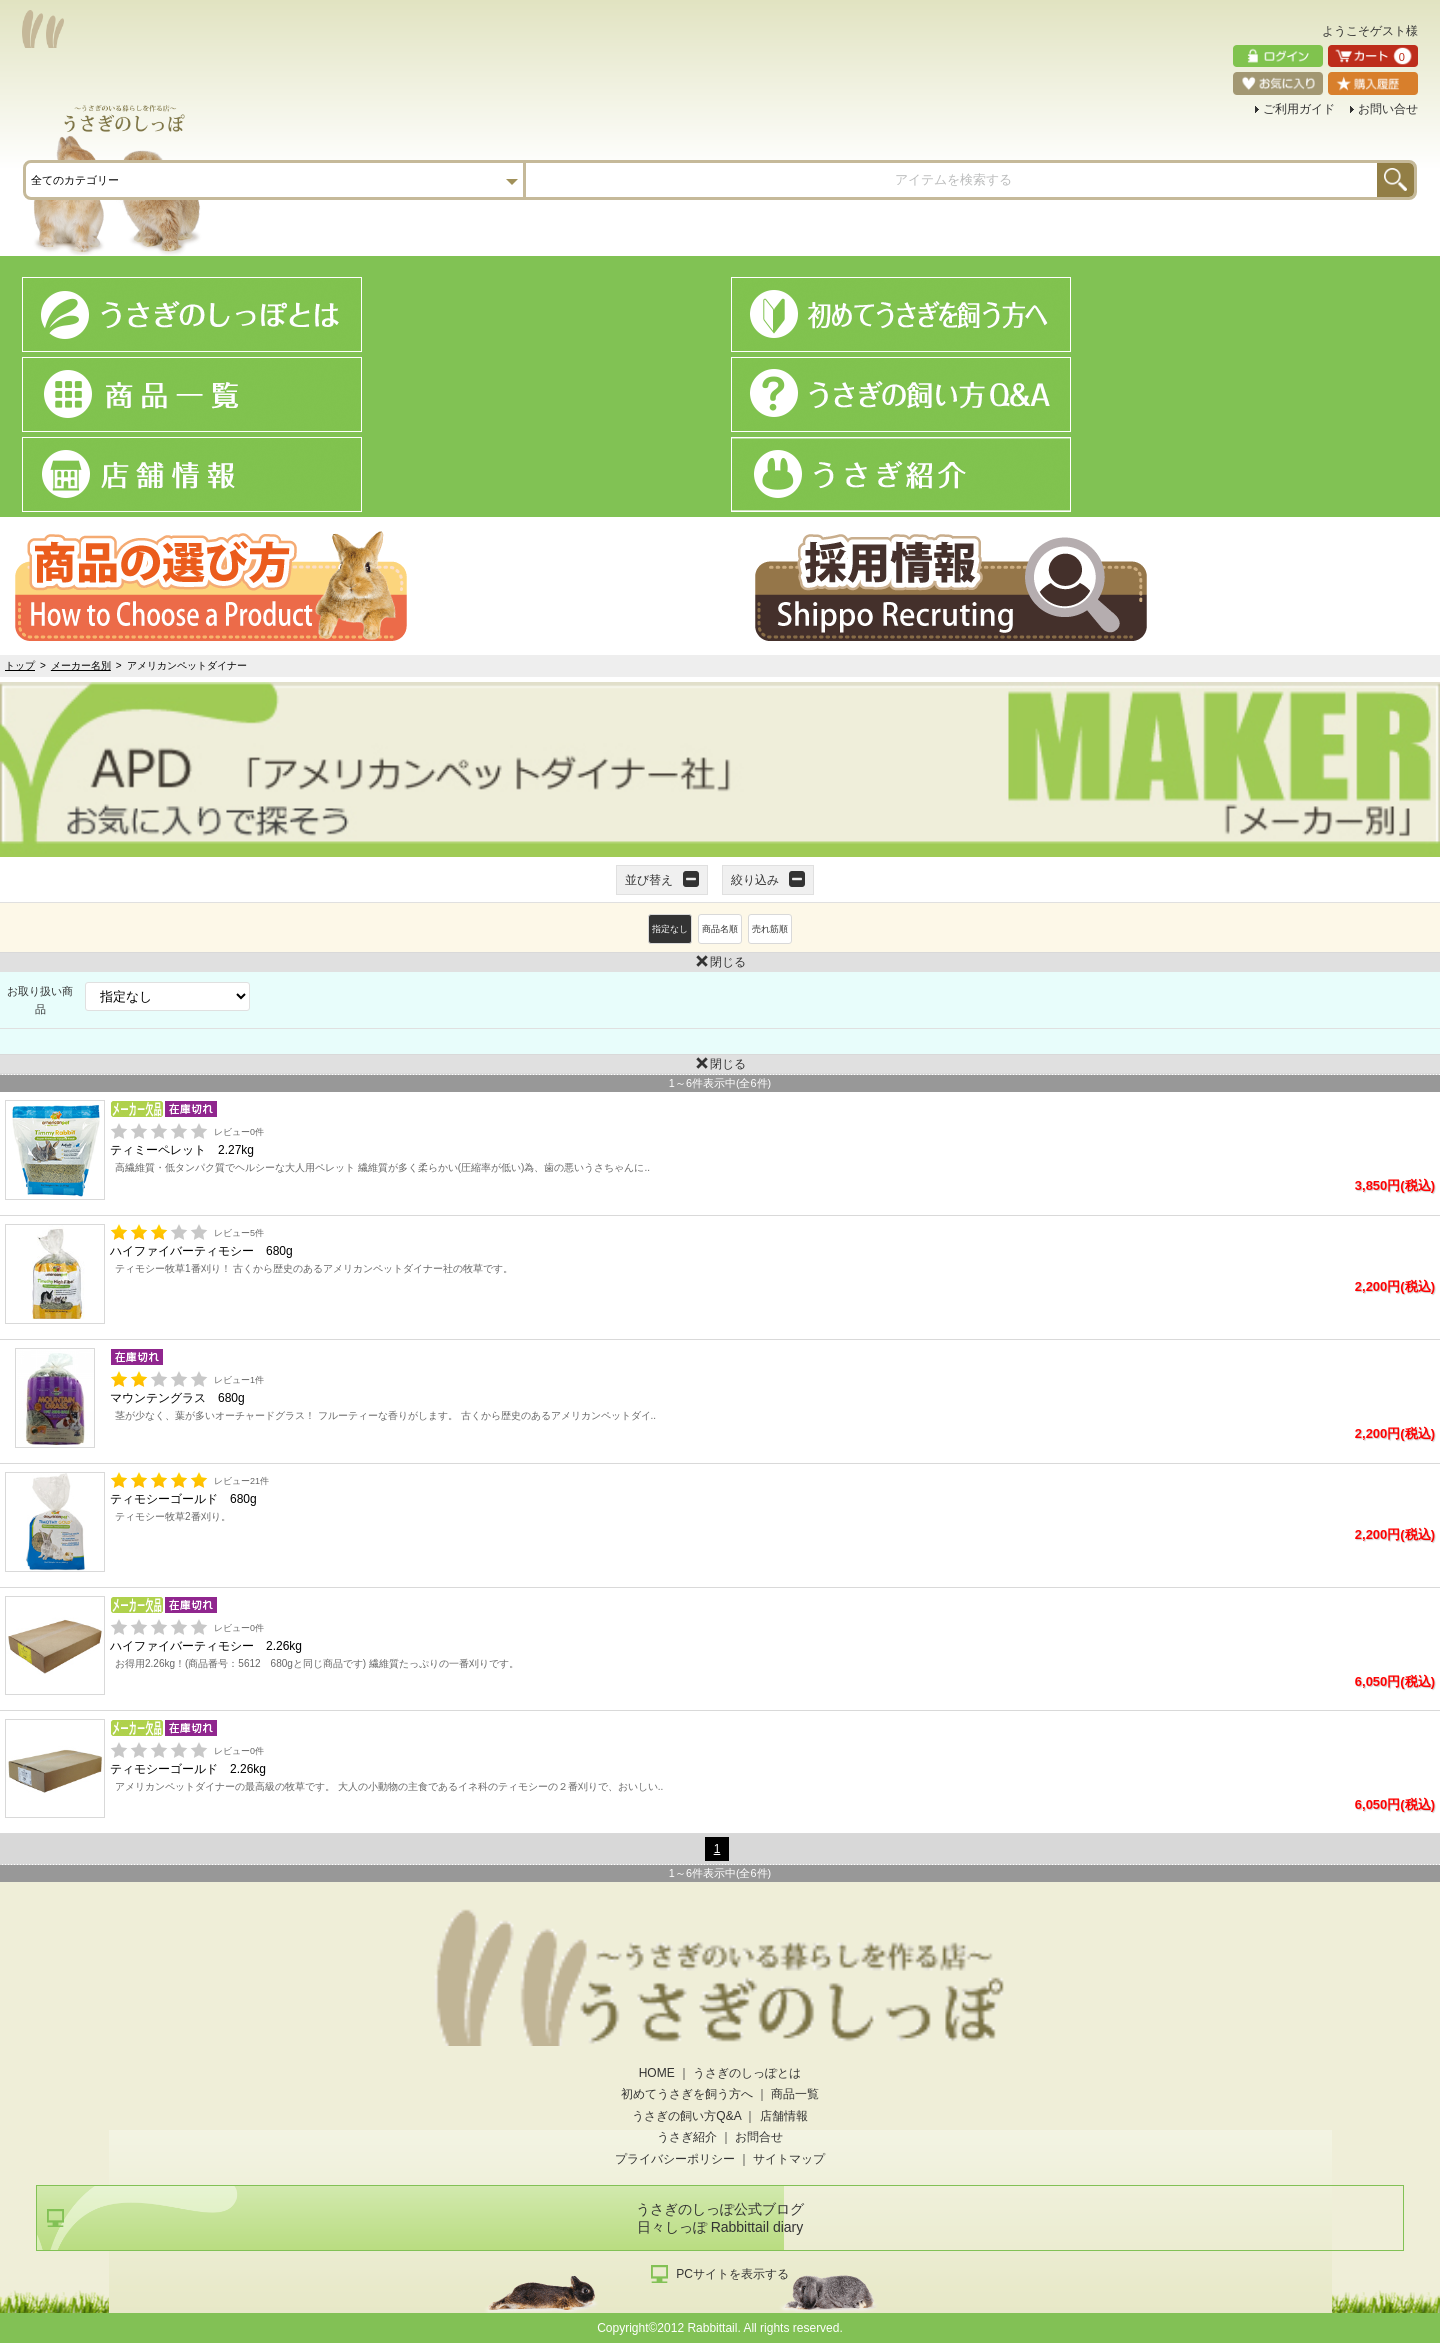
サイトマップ (789, 2159)
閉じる (373, 961)
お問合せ (759, 2137)
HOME (657, 2073)
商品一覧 (795, 2094)
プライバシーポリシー (675, 2159)
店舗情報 (784, 2116)
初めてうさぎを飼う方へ (687, 2094)
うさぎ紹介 (687, 2137)
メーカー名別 (81, 665)
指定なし (670, 929)
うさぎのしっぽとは (747, 2073)
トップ (20, 665)
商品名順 (720, 929)
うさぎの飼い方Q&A (686, 2116)
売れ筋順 (770, 929)
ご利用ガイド (1299, 109)
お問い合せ (1388, 109)
